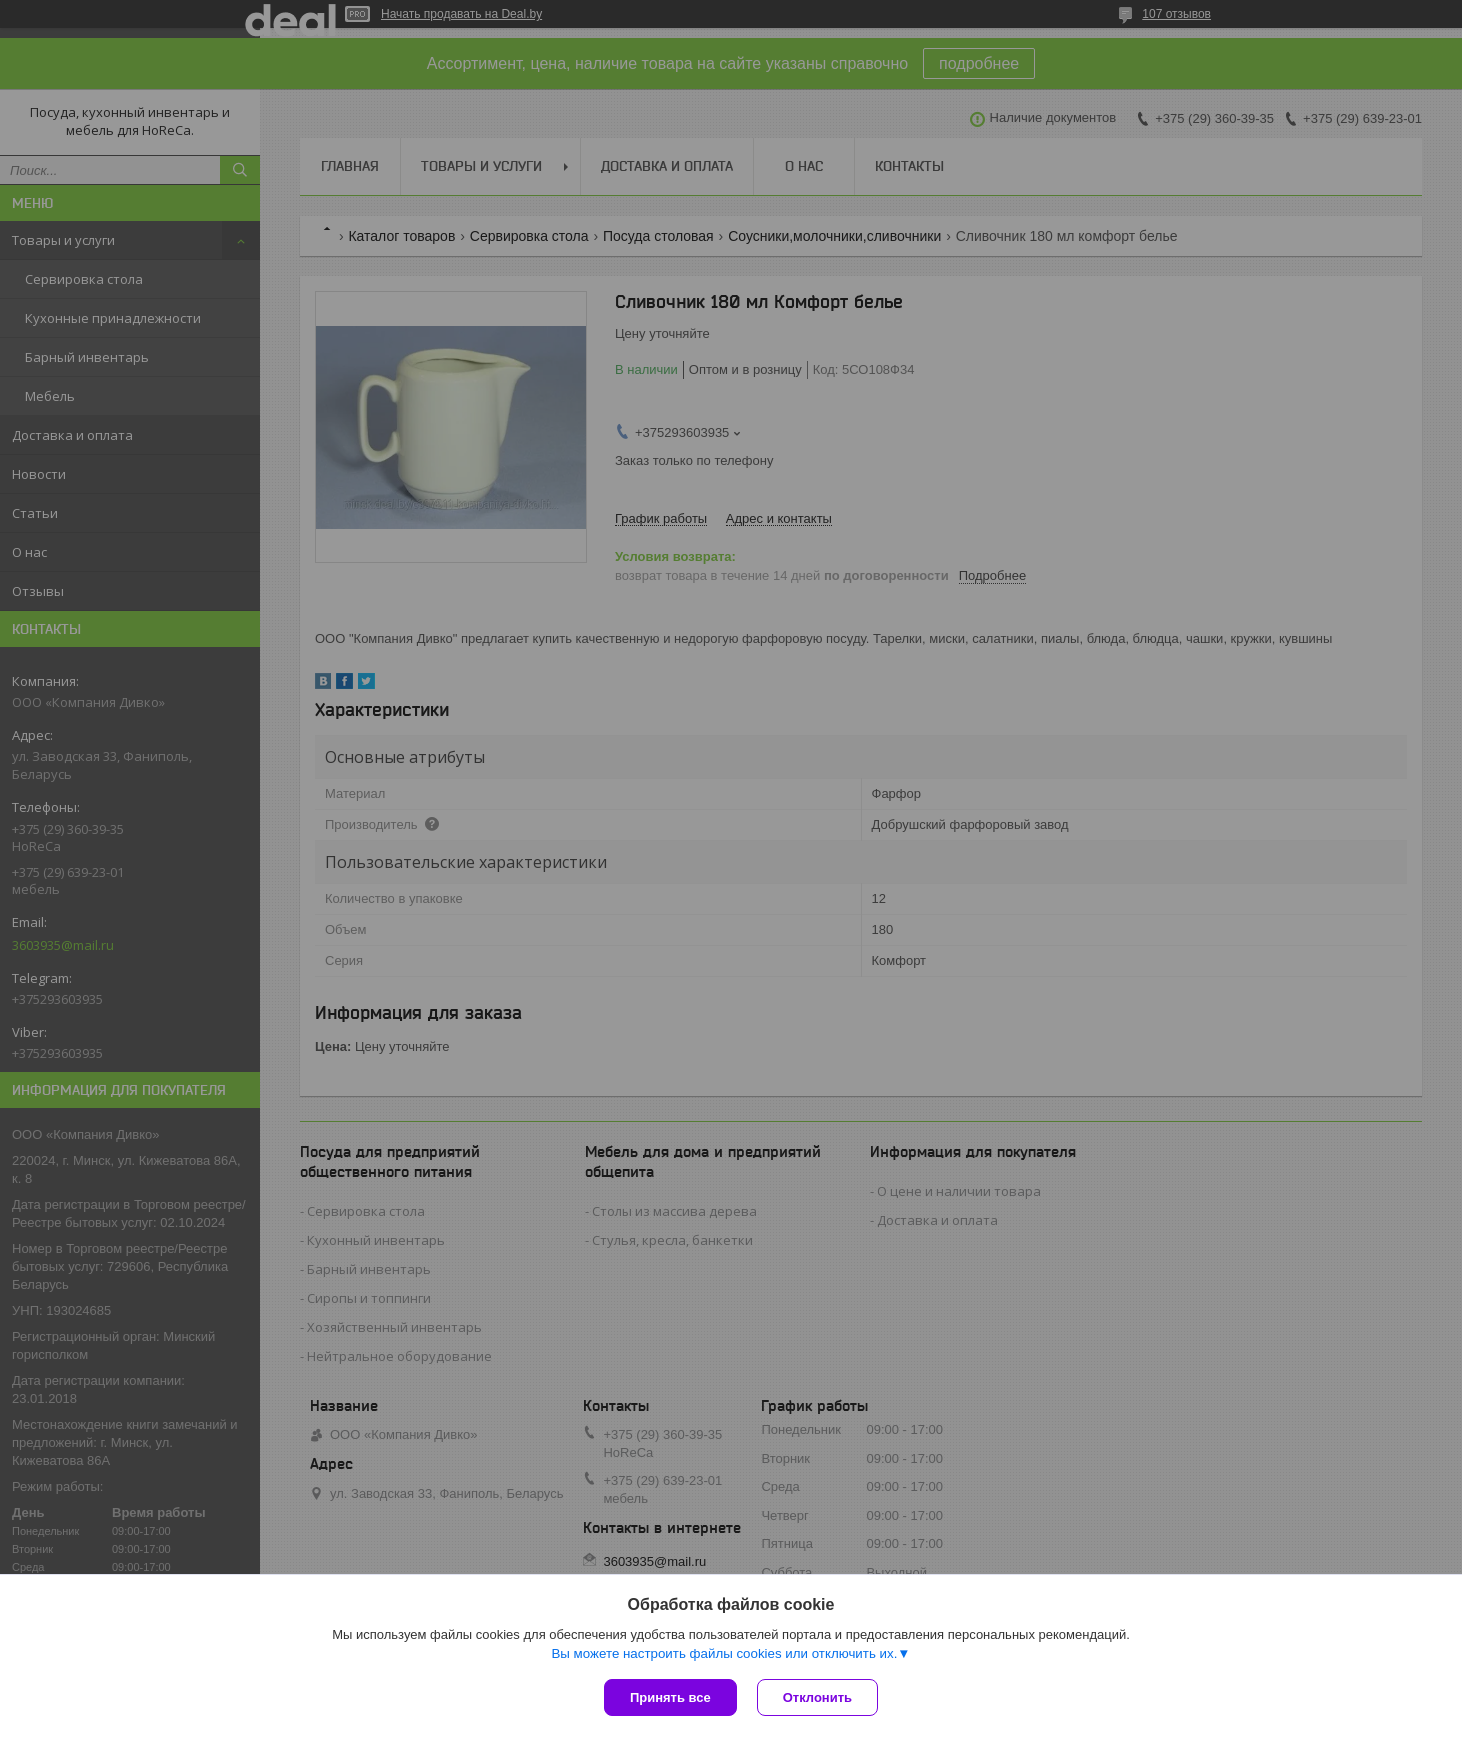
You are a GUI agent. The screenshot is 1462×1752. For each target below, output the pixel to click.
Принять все (670, 1697)
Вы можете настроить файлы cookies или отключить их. (724, 1653)
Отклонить (817, 1697)
